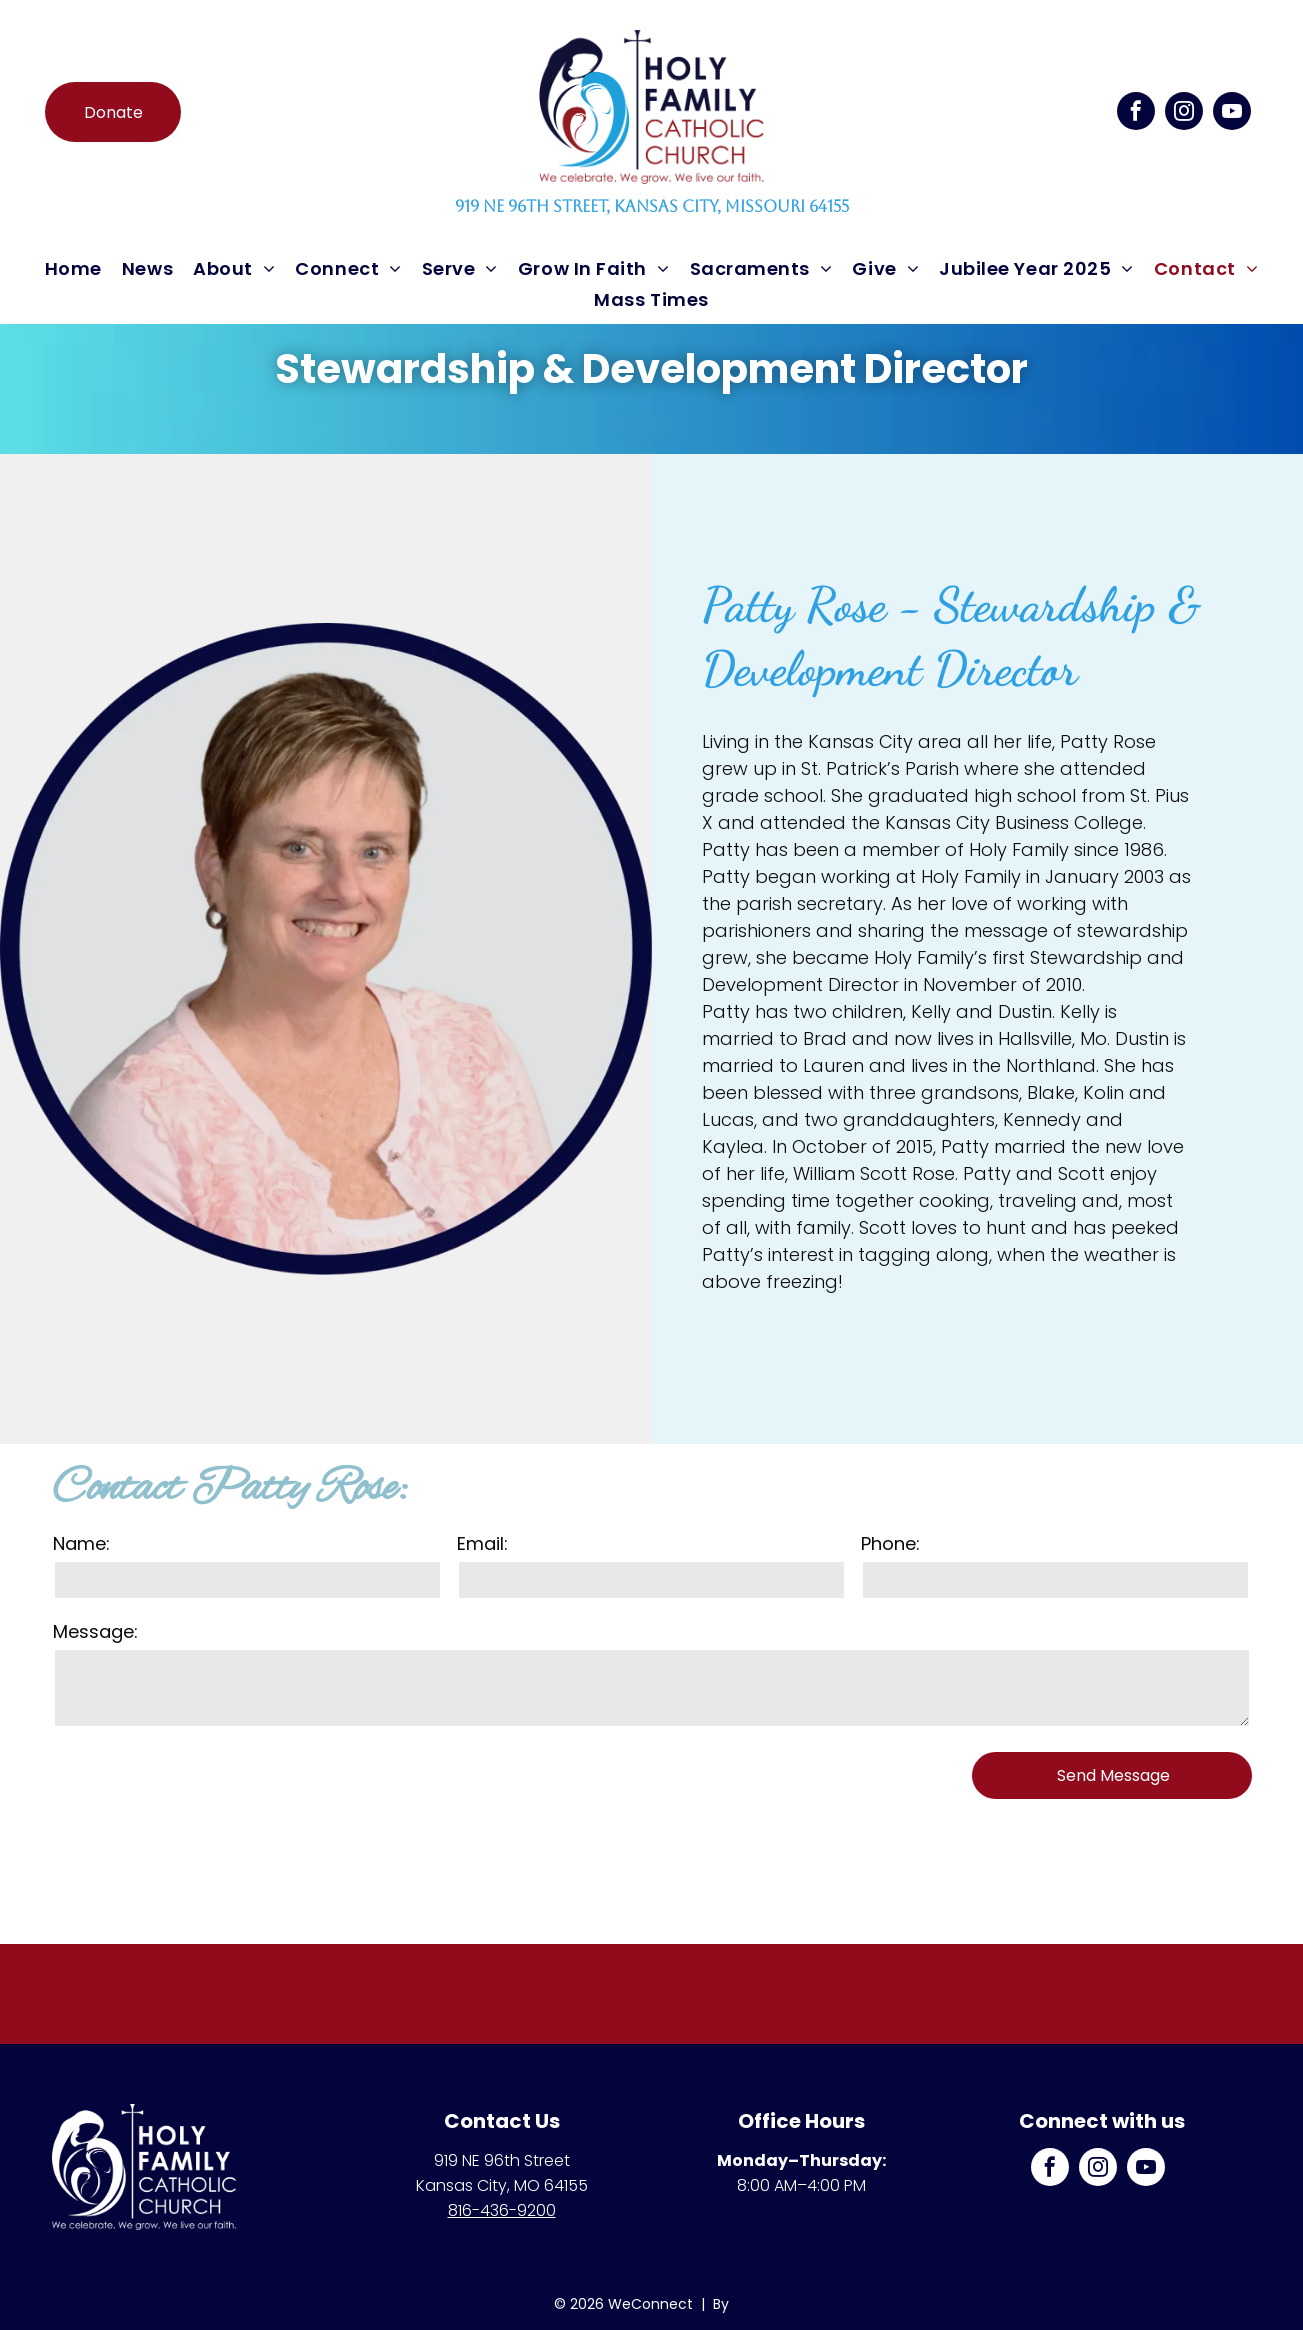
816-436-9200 (502, 2210)
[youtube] (1232, 113)
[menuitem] (73, 268)
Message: (95, 1631)
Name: (81, 1543)
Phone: (890, 1543)
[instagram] (1184, 113)
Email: (482, 1543)
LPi (741, 2304)
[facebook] (1136, 113)
